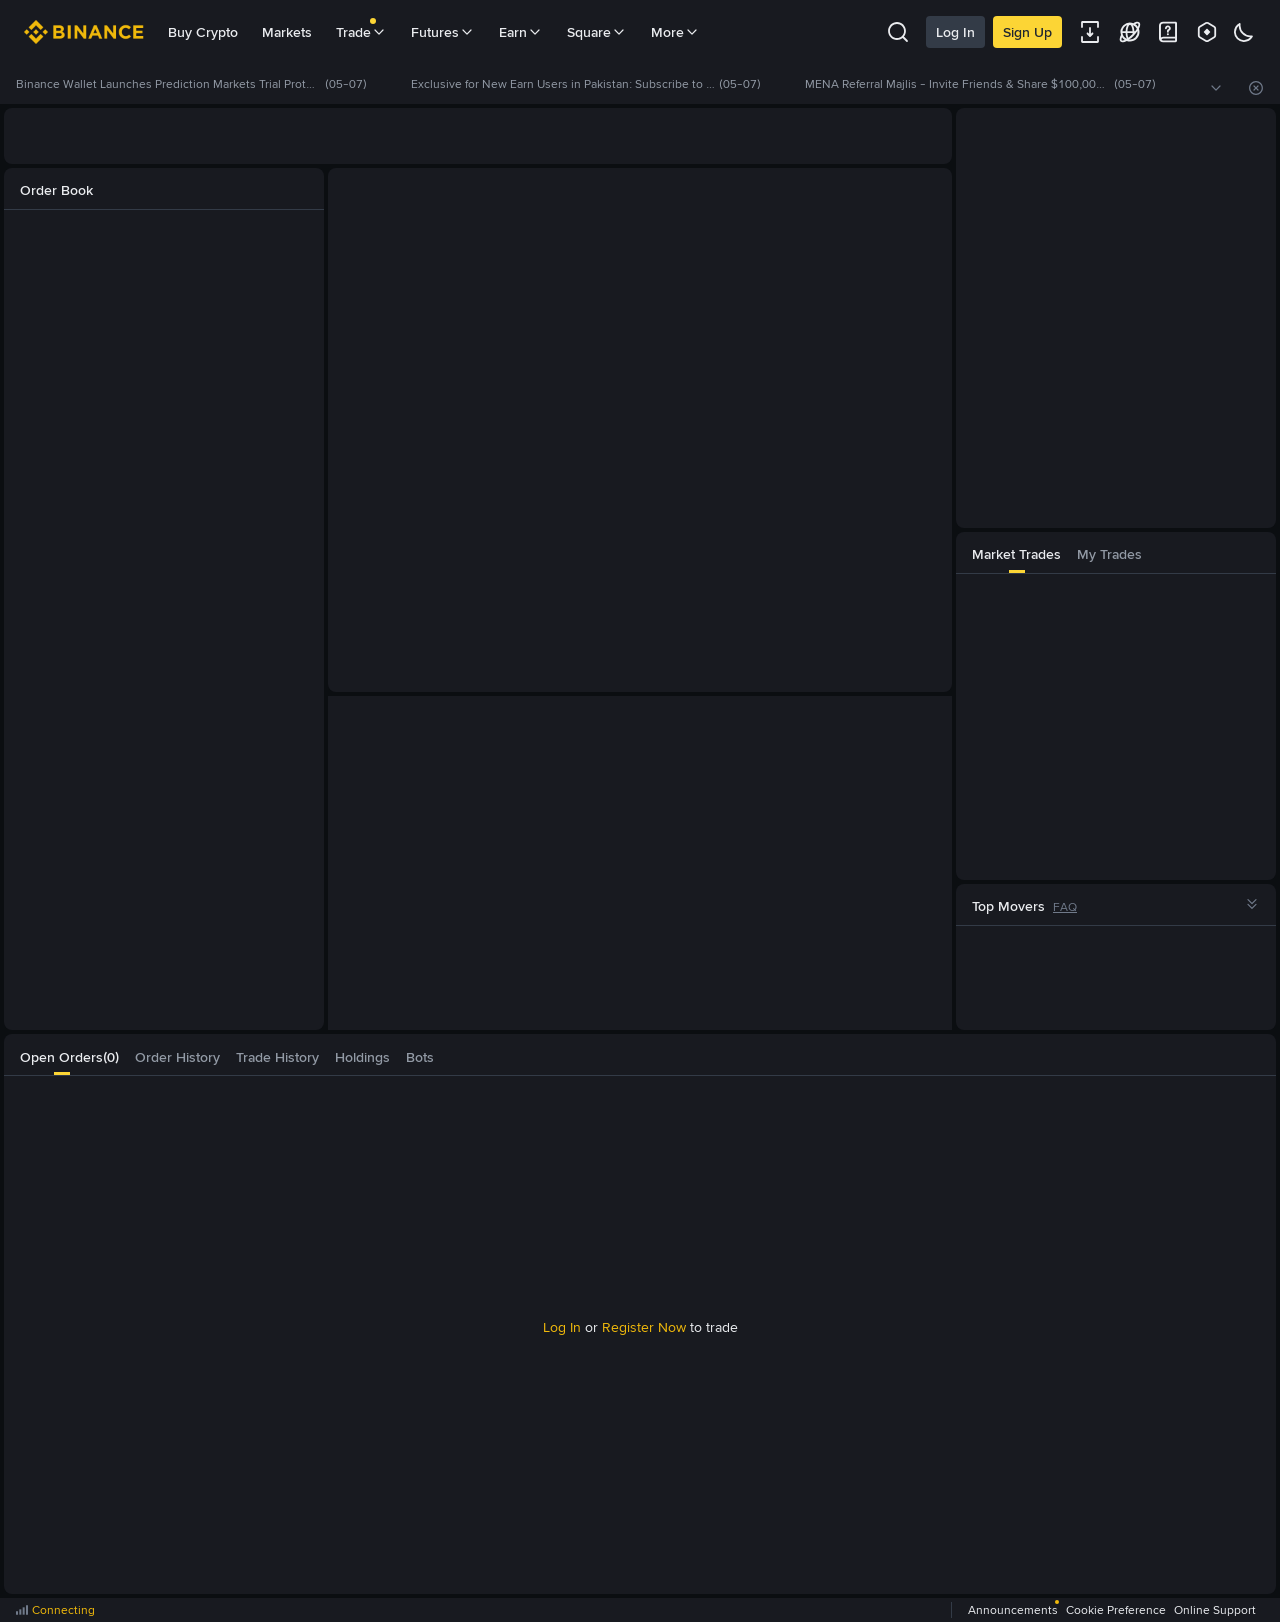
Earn (521, 32)
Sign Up (1027, 32)
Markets (287, 32)
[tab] (1016, 552)
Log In (955, 32)
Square (597, 32)
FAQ (1065, 907)
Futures (443, 32)
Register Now (644, 1327)
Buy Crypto (203, 32)
